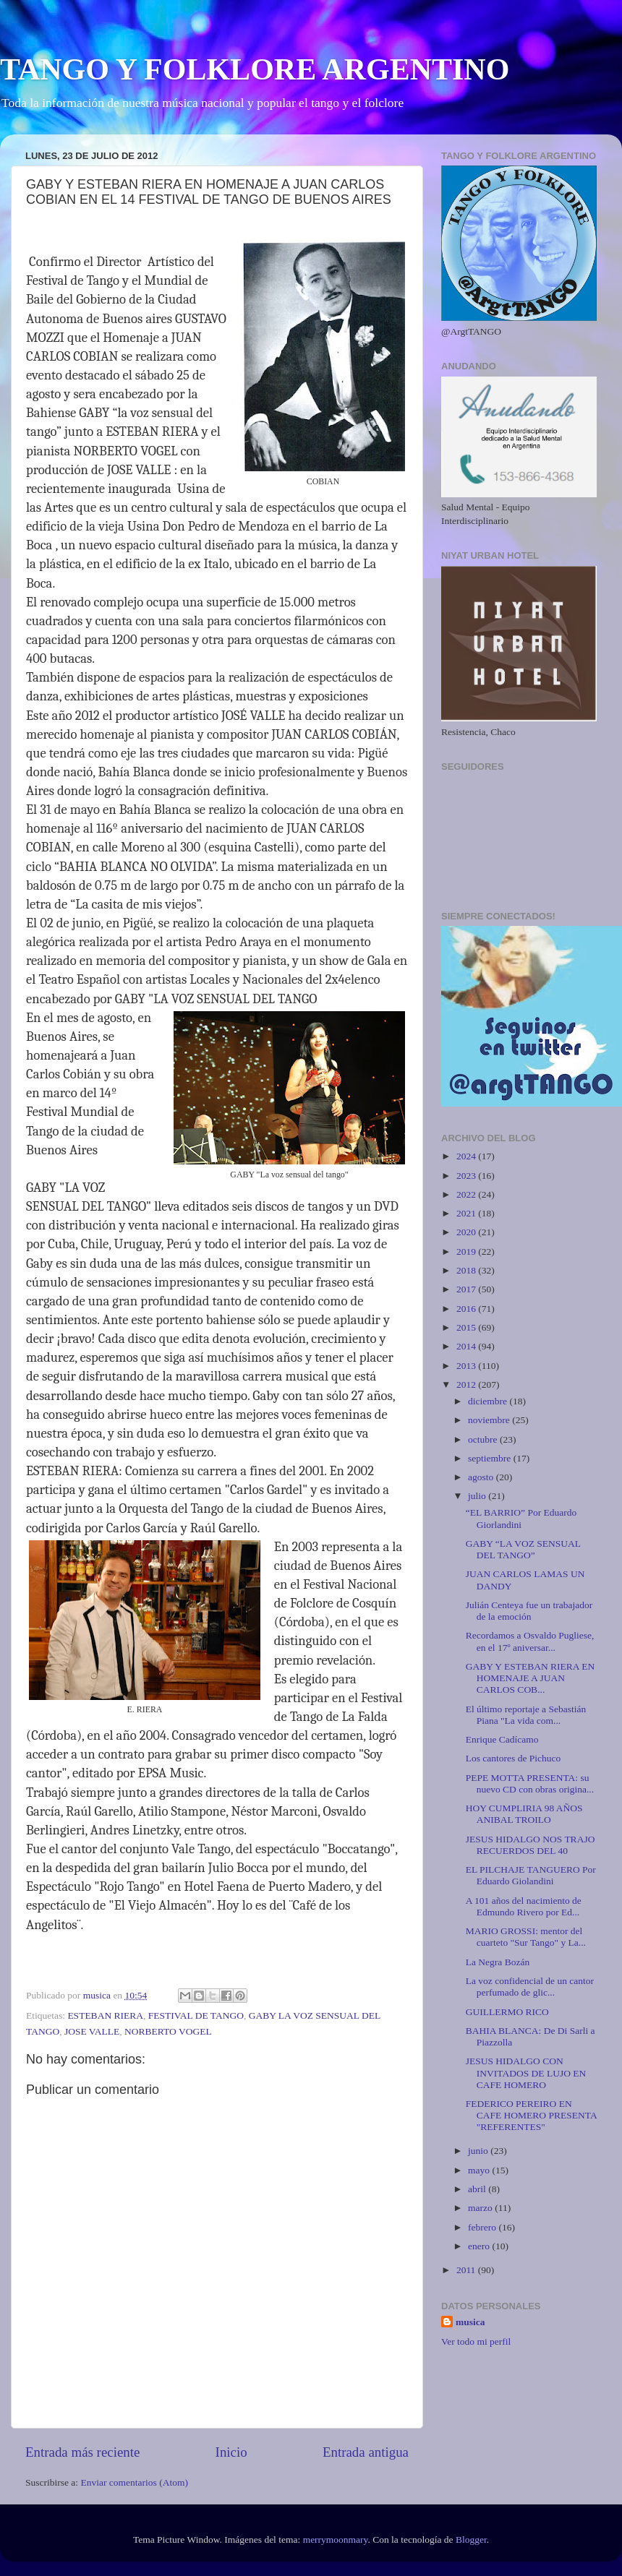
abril (478, 2189)
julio (478, 1495)
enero (480, 2246)
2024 (467, 1156)
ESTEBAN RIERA (105, 2015)
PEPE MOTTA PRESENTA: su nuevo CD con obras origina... (530, 1783)
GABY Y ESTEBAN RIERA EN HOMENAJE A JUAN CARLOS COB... (530, 1678)
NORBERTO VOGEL (168, 2031)
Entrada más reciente (82, 2452)
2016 (467, 1308)
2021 (467, 1213)
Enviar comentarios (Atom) (134, 2482)
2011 (467, 2269)
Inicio (231, 2452)
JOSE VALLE (91, 2031)
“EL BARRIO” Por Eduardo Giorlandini (521, 1518)
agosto (482, 1477)
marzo (481, 2207)
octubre (484, 1439)
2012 (467, 1384)
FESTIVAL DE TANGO (196, 2015)
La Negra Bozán (497, 1962)
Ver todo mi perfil (476, 2341)
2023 (467, 1175)
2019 (467, 1251)
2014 (467, 1346)
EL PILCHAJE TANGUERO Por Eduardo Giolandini (531, 1875)
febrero (483, 2227)
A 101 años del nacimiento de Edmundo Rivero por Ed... (523, 1906)
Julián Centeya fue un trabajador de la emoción (529, 1611)
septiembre (491, 1458)
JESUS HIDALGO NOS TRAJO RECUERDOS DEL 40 (530, 1845)
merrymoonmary (335, 2539)
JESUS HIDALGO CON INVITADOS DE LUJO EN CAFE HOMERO (526, 2073)
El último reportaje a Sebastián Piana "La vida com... (526, 1715)
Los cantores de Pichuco (513, 1758)
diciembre (488, 1401)
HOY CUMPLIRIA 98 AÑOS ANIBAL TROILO (524, 1814)
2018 (467, 1270)
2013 (467, 1365)
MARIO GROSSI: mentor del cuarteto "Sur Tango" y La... (526, 1936)
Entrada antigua (366, 2452)
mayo (480, 2170)
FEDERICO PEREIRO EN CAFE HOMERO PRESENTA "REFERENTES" (531, 2115)
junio (479, 2150)
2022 (467, 1194)
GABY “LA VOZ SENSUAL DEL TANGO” (523, 1549)
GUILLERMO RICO (507, 2011)
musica (470, 2322)
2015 (467, 1327)
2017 (467, 1289)
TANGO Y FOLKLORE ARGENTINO (254, 69)
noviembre (490, 1419)
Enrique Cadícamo (502, 1739)
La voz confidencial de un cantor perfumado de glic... (530, 1986)
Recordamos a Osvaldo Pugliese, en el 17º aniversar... (530, 1641)
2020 (467, 1232)
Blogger (471, 2539)
